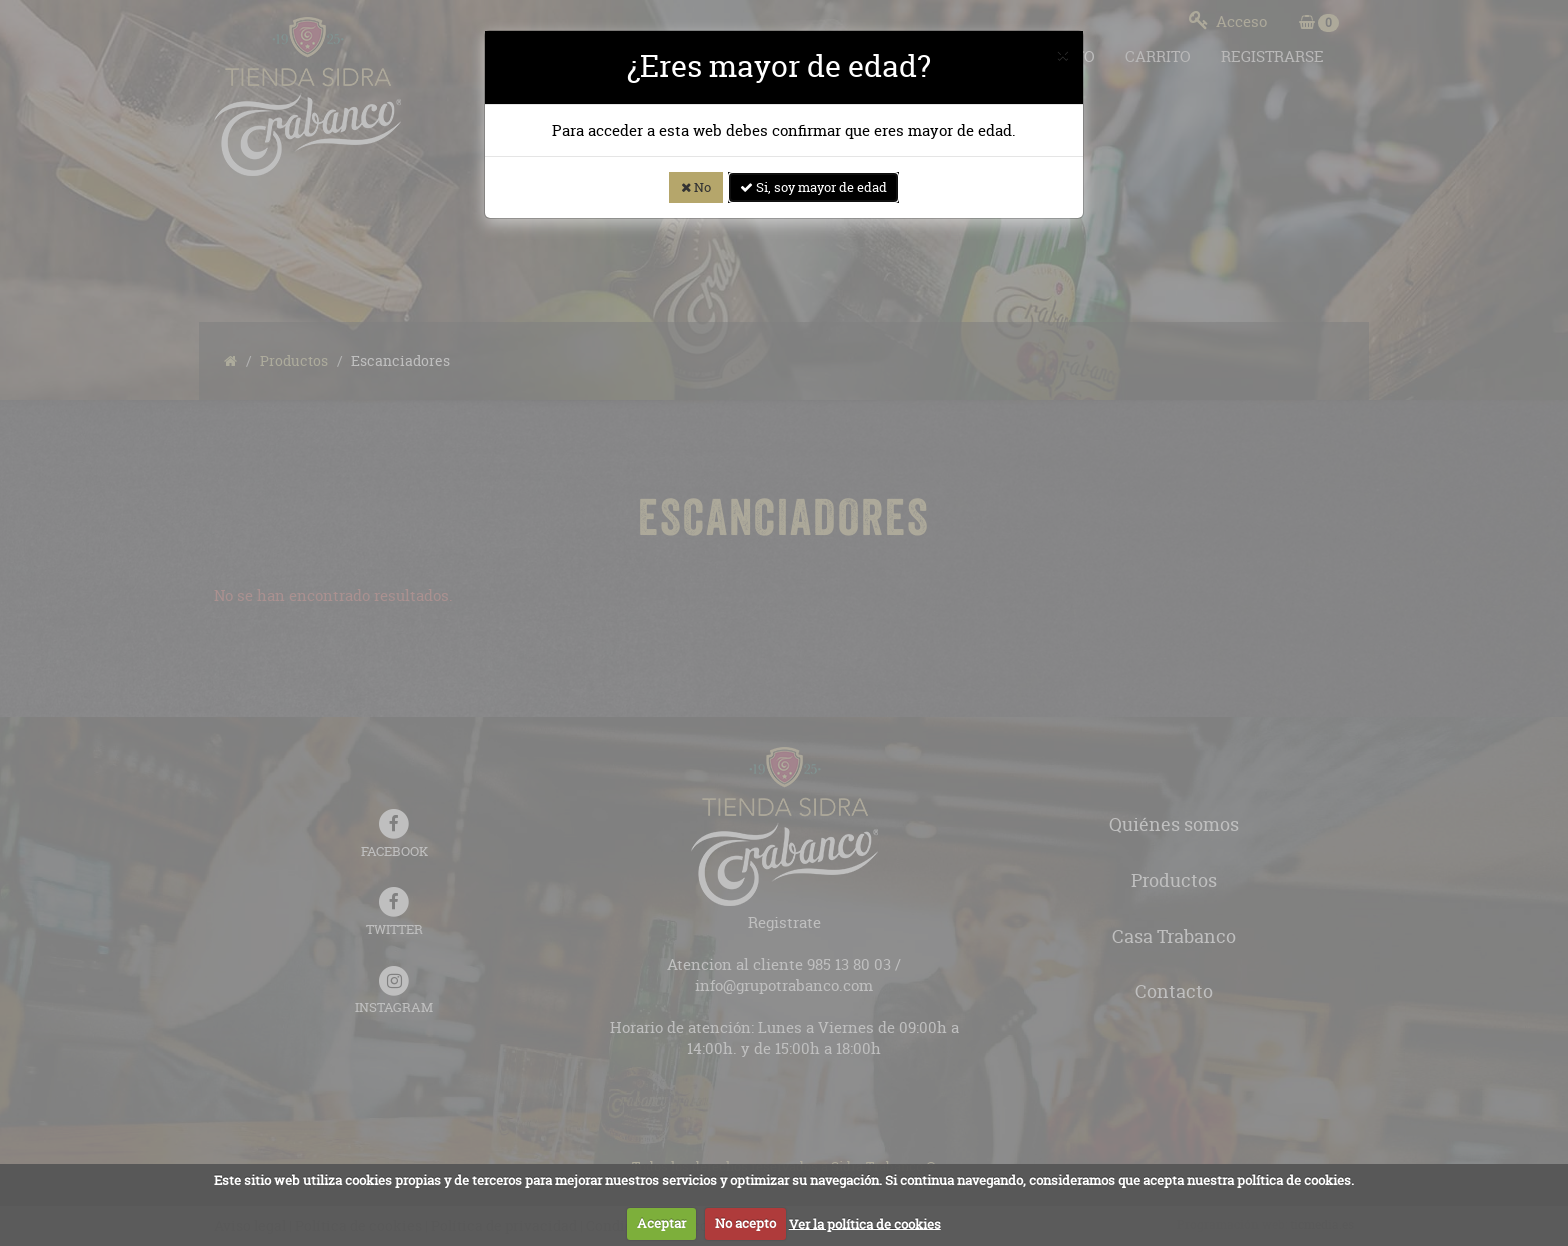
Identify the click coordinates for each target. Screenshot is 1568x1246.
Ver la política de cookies (865, 1223)
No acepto (745, 1223)
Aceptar (661, 1223)
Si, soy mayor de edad (813, 187)
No (696, 187)
